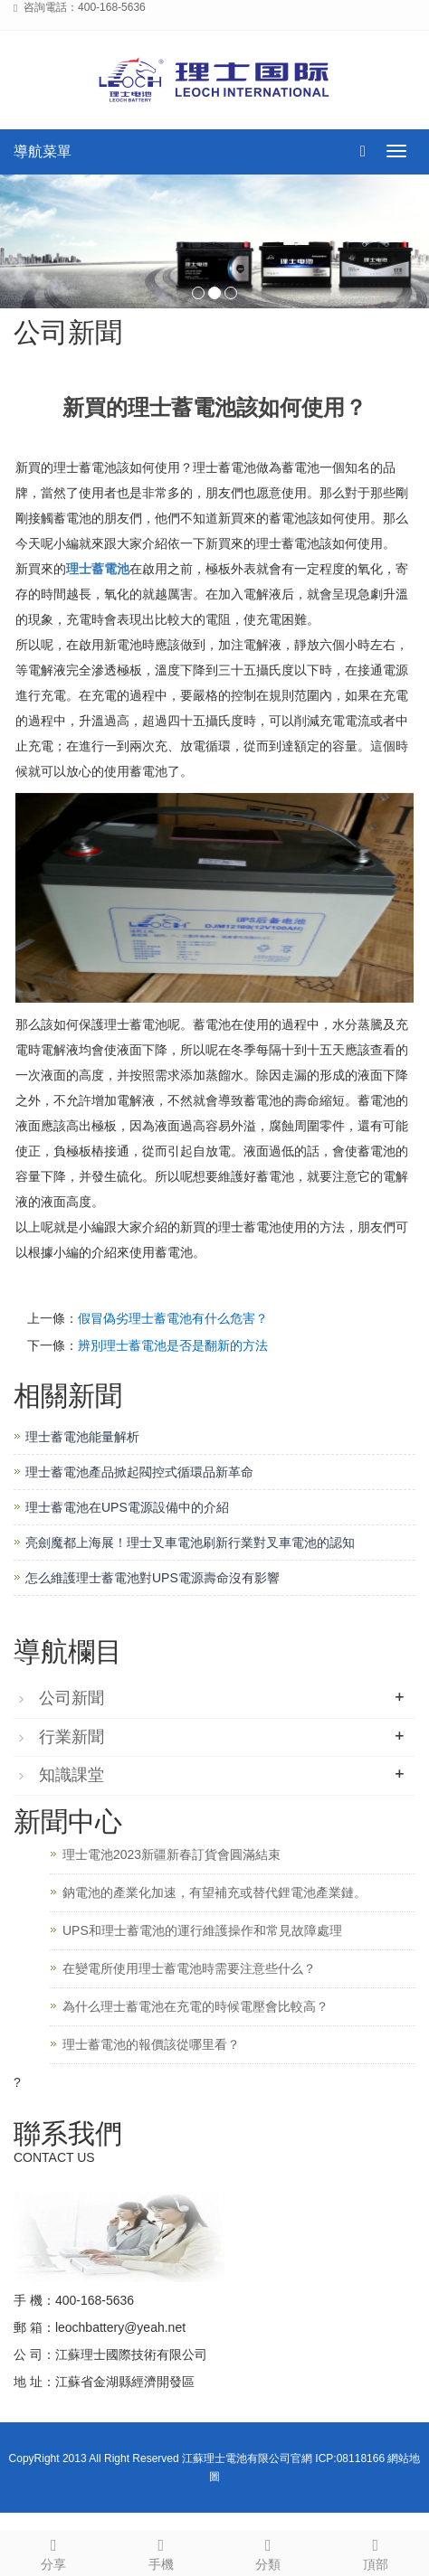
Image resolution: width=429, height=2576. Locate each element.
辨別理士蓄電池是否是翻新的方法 (173, 1345)
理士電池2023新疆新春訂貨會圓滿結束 (171, 1854)
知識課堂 (71, 1775)
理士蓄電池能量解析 (82, 1437)
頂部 (376, 2551)
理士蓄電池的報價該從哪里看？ (151, 2044)
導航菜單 (43, 151)
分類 (268, 2551)
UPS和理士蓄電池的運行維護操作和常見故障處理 (202, 1930)
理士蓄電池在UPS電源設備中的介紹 (127, 1507)
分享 (54, 2551)
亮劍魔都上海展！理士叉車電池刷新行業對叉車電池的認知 (190, 1542)
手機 (161, 2551)
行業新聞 (71, 1737)
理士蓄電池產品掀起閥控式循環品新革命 (139, 1472)
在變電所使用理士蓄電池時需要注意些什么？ (189, 1968)
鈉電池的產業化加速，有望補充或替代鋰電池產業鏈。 (214, 1892)
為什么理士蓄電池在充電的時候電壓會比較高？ (195, 2006)
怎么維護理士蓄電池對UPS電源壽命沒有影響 (152, 1578)
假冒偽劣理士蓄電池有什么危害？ (173, 1318)
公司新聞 (71, 1698)
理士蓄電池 (97, 568)
